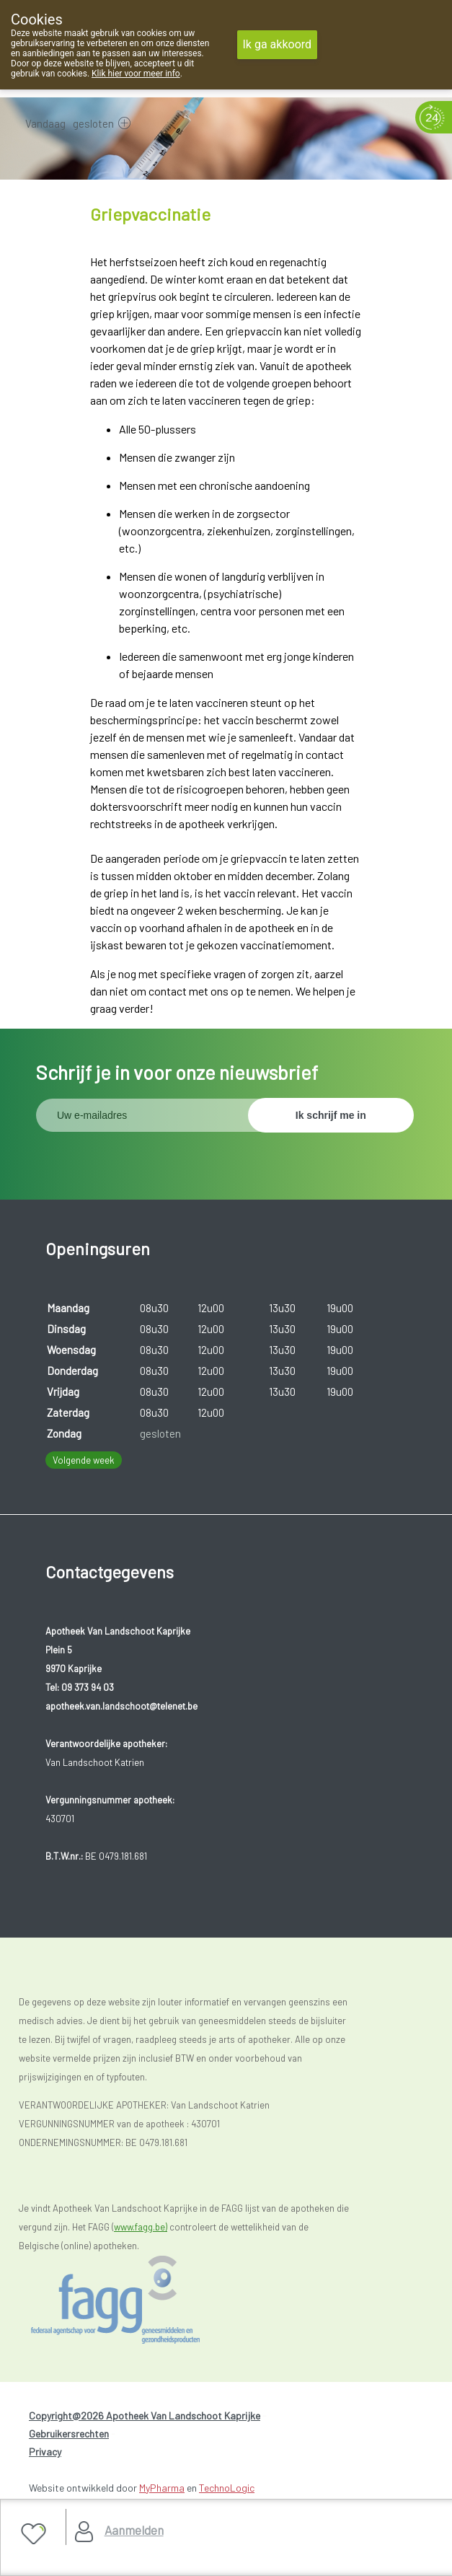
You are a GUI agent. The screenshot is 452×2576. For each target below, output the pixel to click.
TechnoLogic (226, 2488)
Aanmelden (134, 2530)
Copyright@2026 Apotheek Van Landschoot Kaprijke (144, 2415)
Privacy (45, 2451)
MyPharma (162, 2488)
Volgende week (84, 1460)
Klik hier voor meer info (136, 74)
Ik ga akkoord (277, 44)
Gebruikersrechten (69, 2433)
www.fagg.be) (140, 2227)
